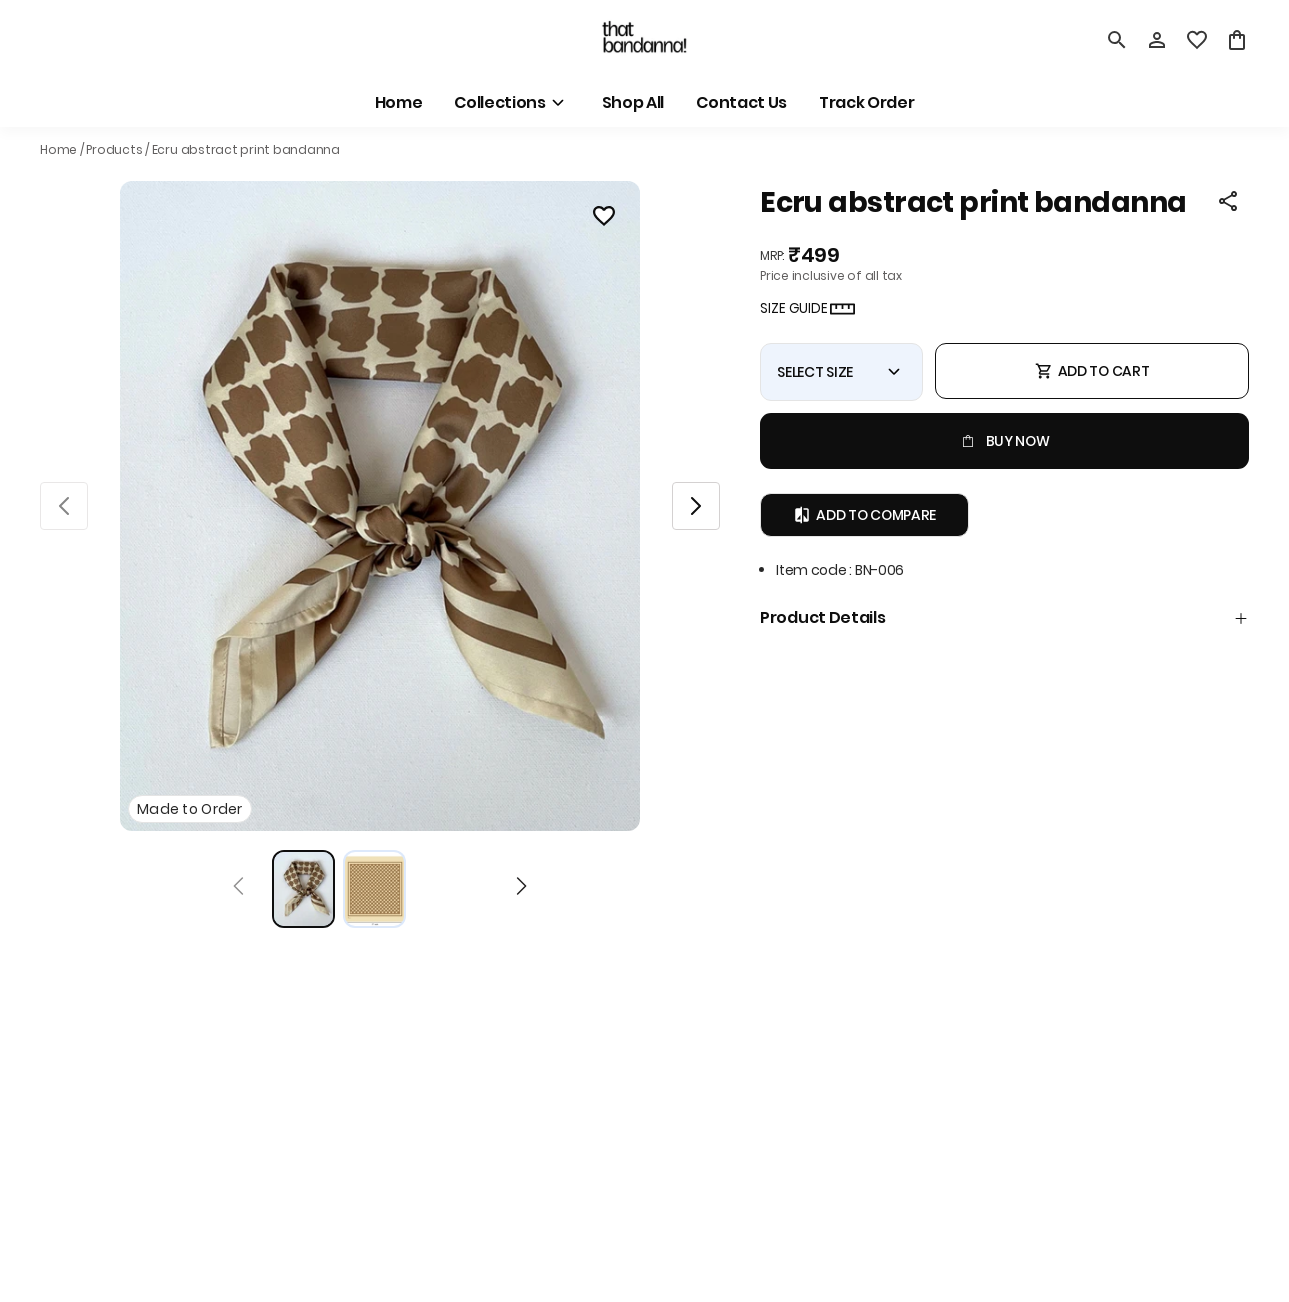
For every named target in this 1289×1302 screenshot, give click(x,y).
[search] (1117, 40)
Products (114, 149)
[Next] (521, 889)
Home (58, 149)
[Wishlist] (604, 219)
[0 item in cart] (1237, 40)
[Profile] (1157, 40)
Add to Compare (864, 515)
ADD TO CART (1092, 371)
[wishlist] (1197, 40)
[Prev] (238, 889)
